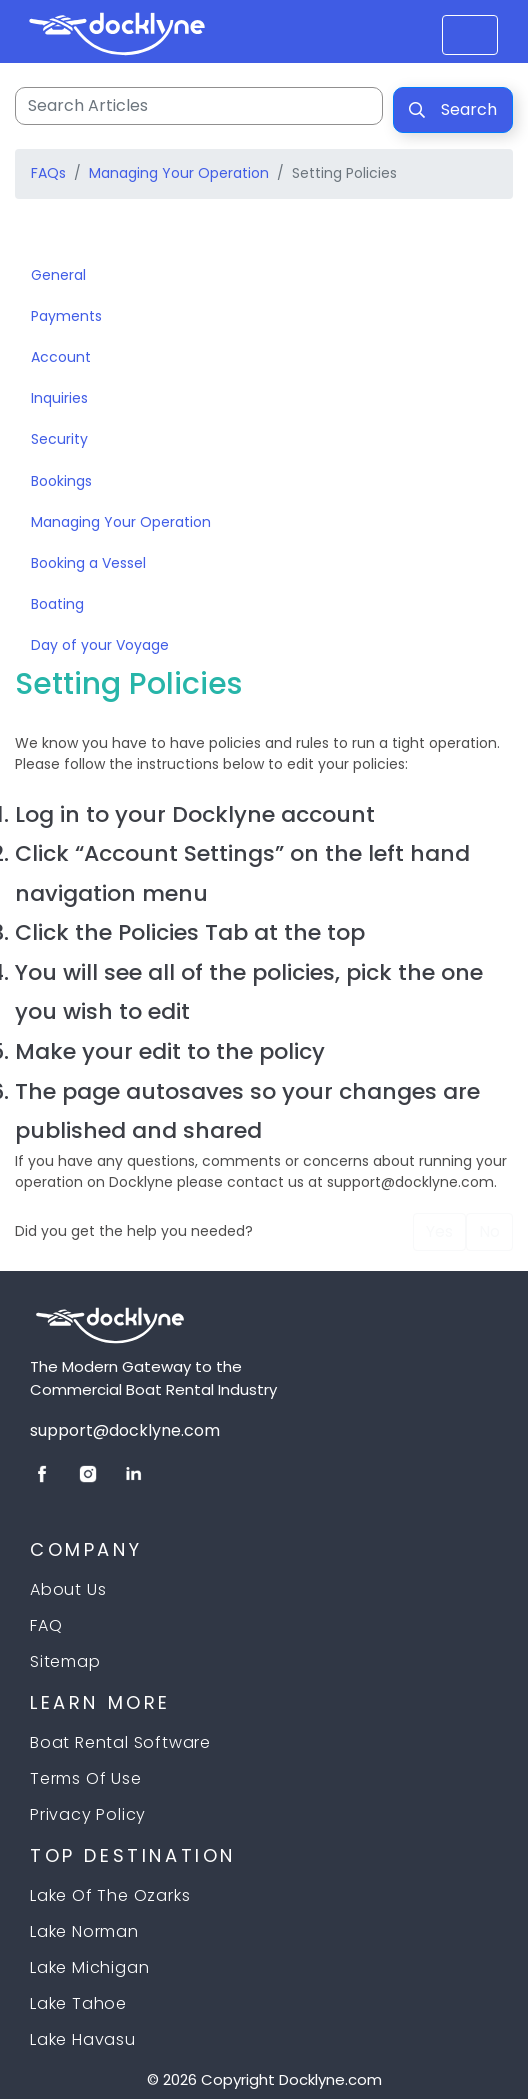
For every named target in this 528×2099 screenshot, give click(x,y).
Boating (57, 604)
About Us (68, 1589)
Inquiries (59, 398)
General (58, 275)
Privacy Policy (88, 1814)
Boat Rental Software (120, 1742)
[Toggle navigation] (43, 235)
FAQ (46, 1625)
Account (61, 357)
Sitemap (65, 1661)
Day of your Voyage (100, 645)
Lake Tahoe (78, 2003)
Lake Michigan (89, 1967)
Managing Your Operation (179, 173)
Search (453, 109)
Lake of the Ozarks (110, 1895)
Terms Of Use (86, 1778)
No (489, 1231)
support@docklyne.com (125, 1430)
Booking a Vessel (88, 563)
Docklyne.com (330, 2079)
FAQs (48, 173)
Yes (439, 1231)
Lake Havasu (83, 2039)
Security (59, 439)
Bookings (61, 481)
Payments (66, 316)
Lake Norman (84, 1931)
